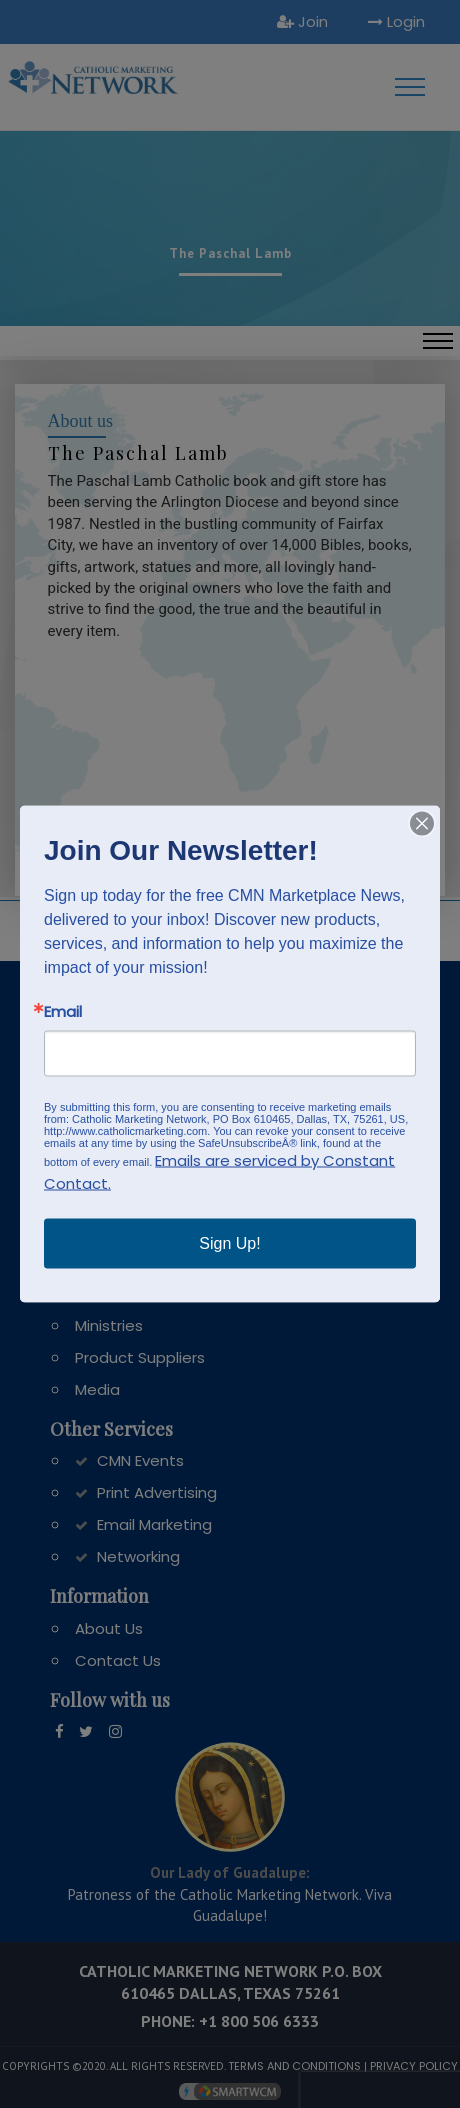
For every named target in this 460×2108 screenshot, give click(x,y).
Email (63, 1011)
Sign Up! (229, 1243)
